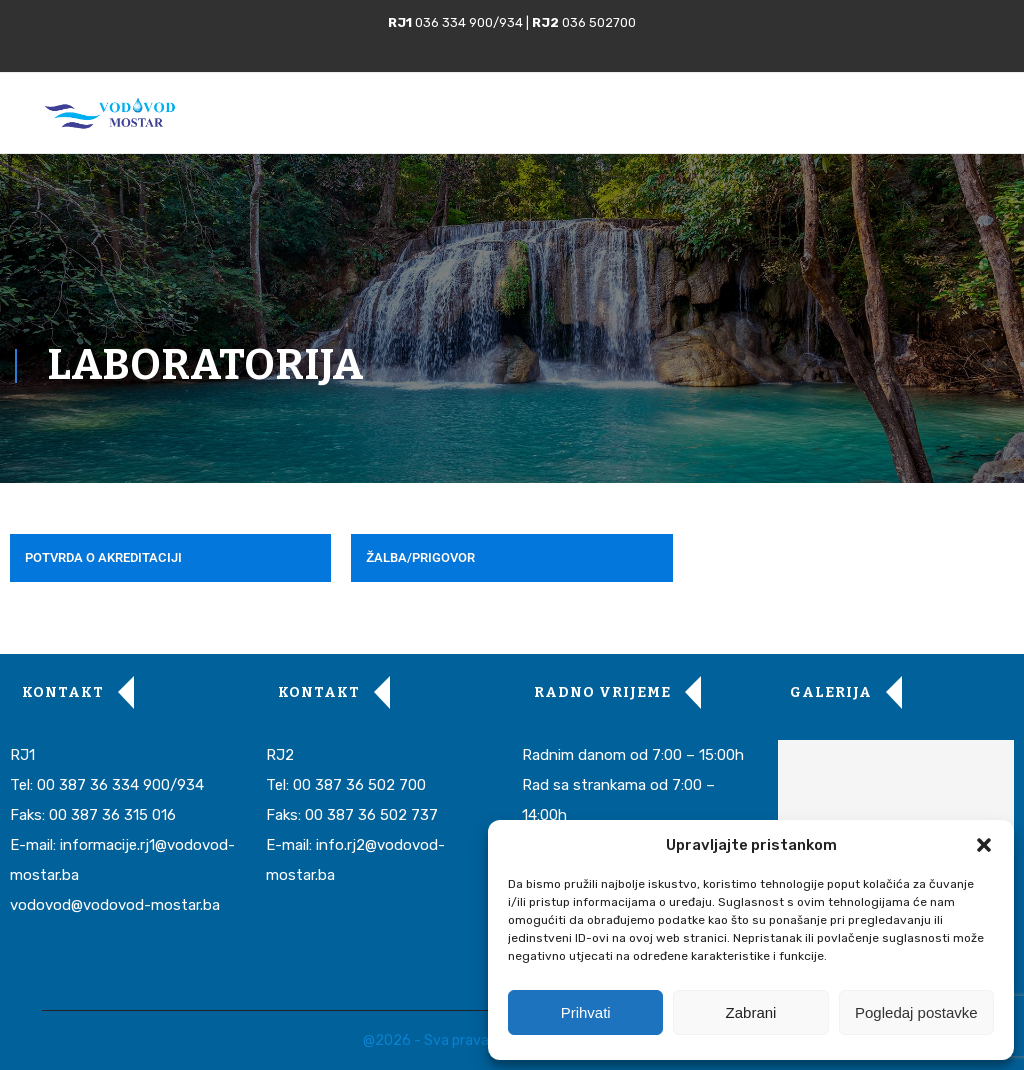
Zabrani (751, 1012)
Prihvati (586, 1012)
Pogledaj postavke (916, 1012)
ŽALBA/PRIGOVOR (420, 557)
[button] (984, 845)
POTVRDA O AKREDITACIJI (103, 557)
